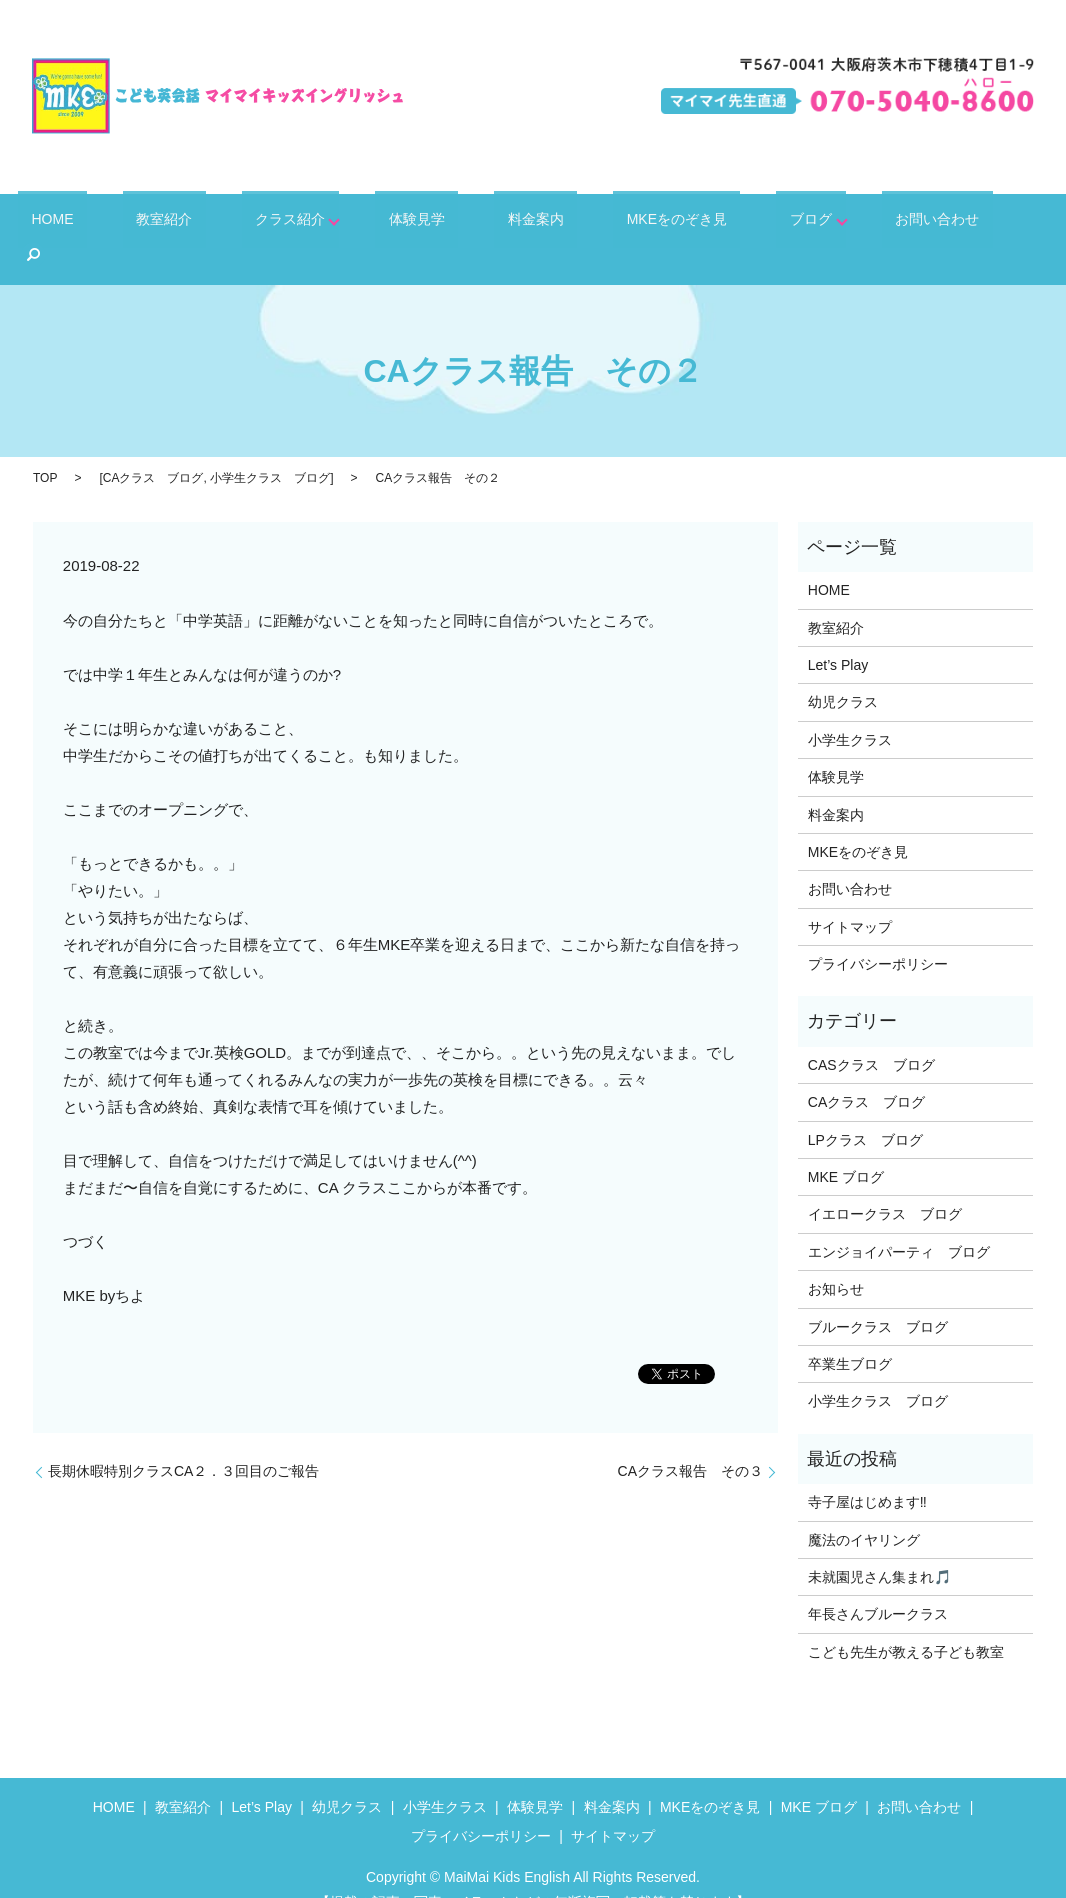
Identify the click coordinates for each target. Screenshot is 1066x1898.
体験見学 (420, 222)
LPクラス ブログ (865, 1108)
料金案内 (516, 222)
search (964, 224)
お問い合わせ (868, 222)
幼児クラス (843, 671)
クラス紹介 (301, 222)
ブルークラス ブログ (878, 1295)
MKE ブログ (846, 1146)
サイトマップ (850, 895)
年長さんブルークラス (878, 1583)
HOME (109, 222)
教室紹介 (198, 222)
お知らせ (836, 1258)
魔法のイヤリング (864, 1508)
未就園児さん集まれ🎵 (879, 1545)
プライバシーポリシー (878, 933)
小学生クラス (850, 708)
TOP (45, 447)
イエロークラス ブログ (885, 1183)
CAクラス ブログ (153, 447)
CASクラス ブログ (871, 1033)
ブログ (749, 222)
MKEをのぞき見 (636, 222)
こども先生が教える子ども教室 (906, 1620)
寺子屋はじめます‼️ (867, 1471)
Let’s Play (838, 633)
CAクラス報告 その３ (690, 1440)
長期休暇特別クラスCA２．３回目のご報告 (183, 1440)
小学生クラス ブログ (270, 447)
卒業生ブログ (850, 1333)
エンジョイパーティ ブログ (899, 1220)
